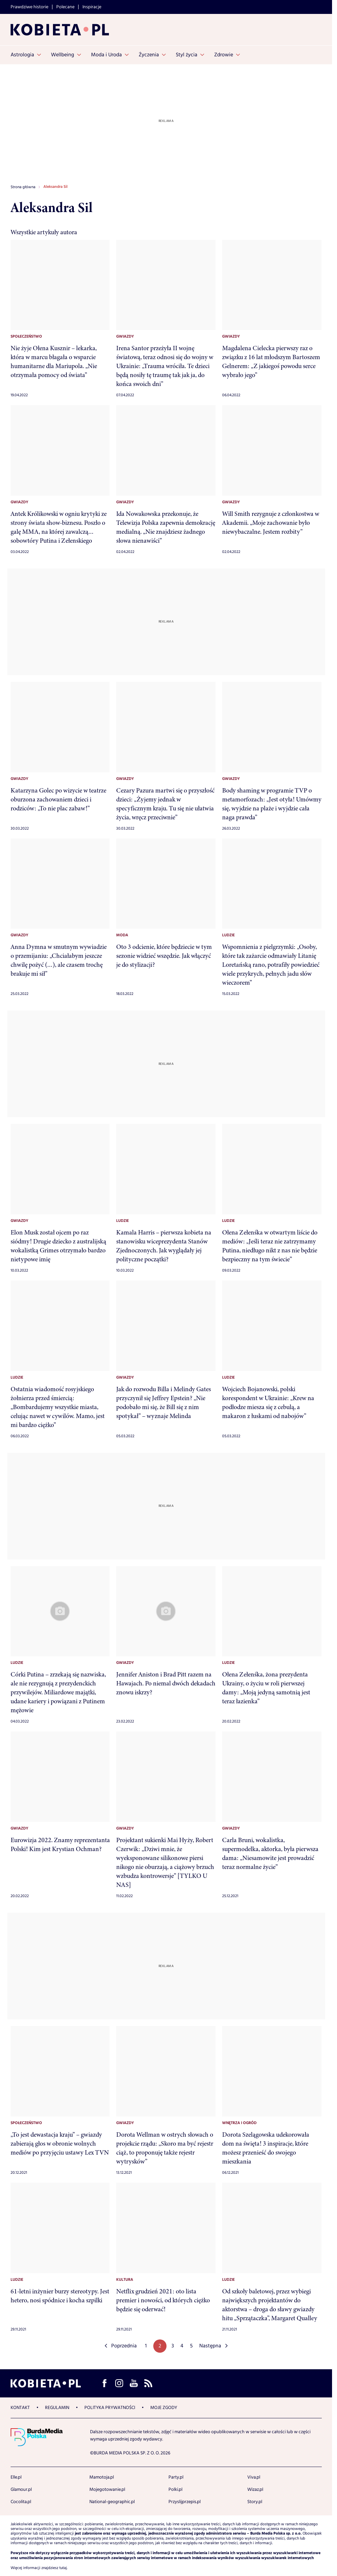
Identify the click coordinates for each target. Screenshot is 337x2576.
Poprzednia (124, 2346)
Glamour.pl (21, 2489)
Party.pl (175, 2477)
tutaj (63, 2568)
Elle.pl (16, 2477)
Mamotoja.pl (101, 2477)
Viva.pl (253, 2477)
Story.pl (254, 2501)
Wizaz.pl (255, 2489)
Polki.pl (175, 2489)
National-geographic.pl (112, 2501)
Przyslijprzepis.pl (184, 2501)
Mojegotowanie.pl (107, 2489)
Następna (210, 2346)
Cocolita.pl (21, 2501)
